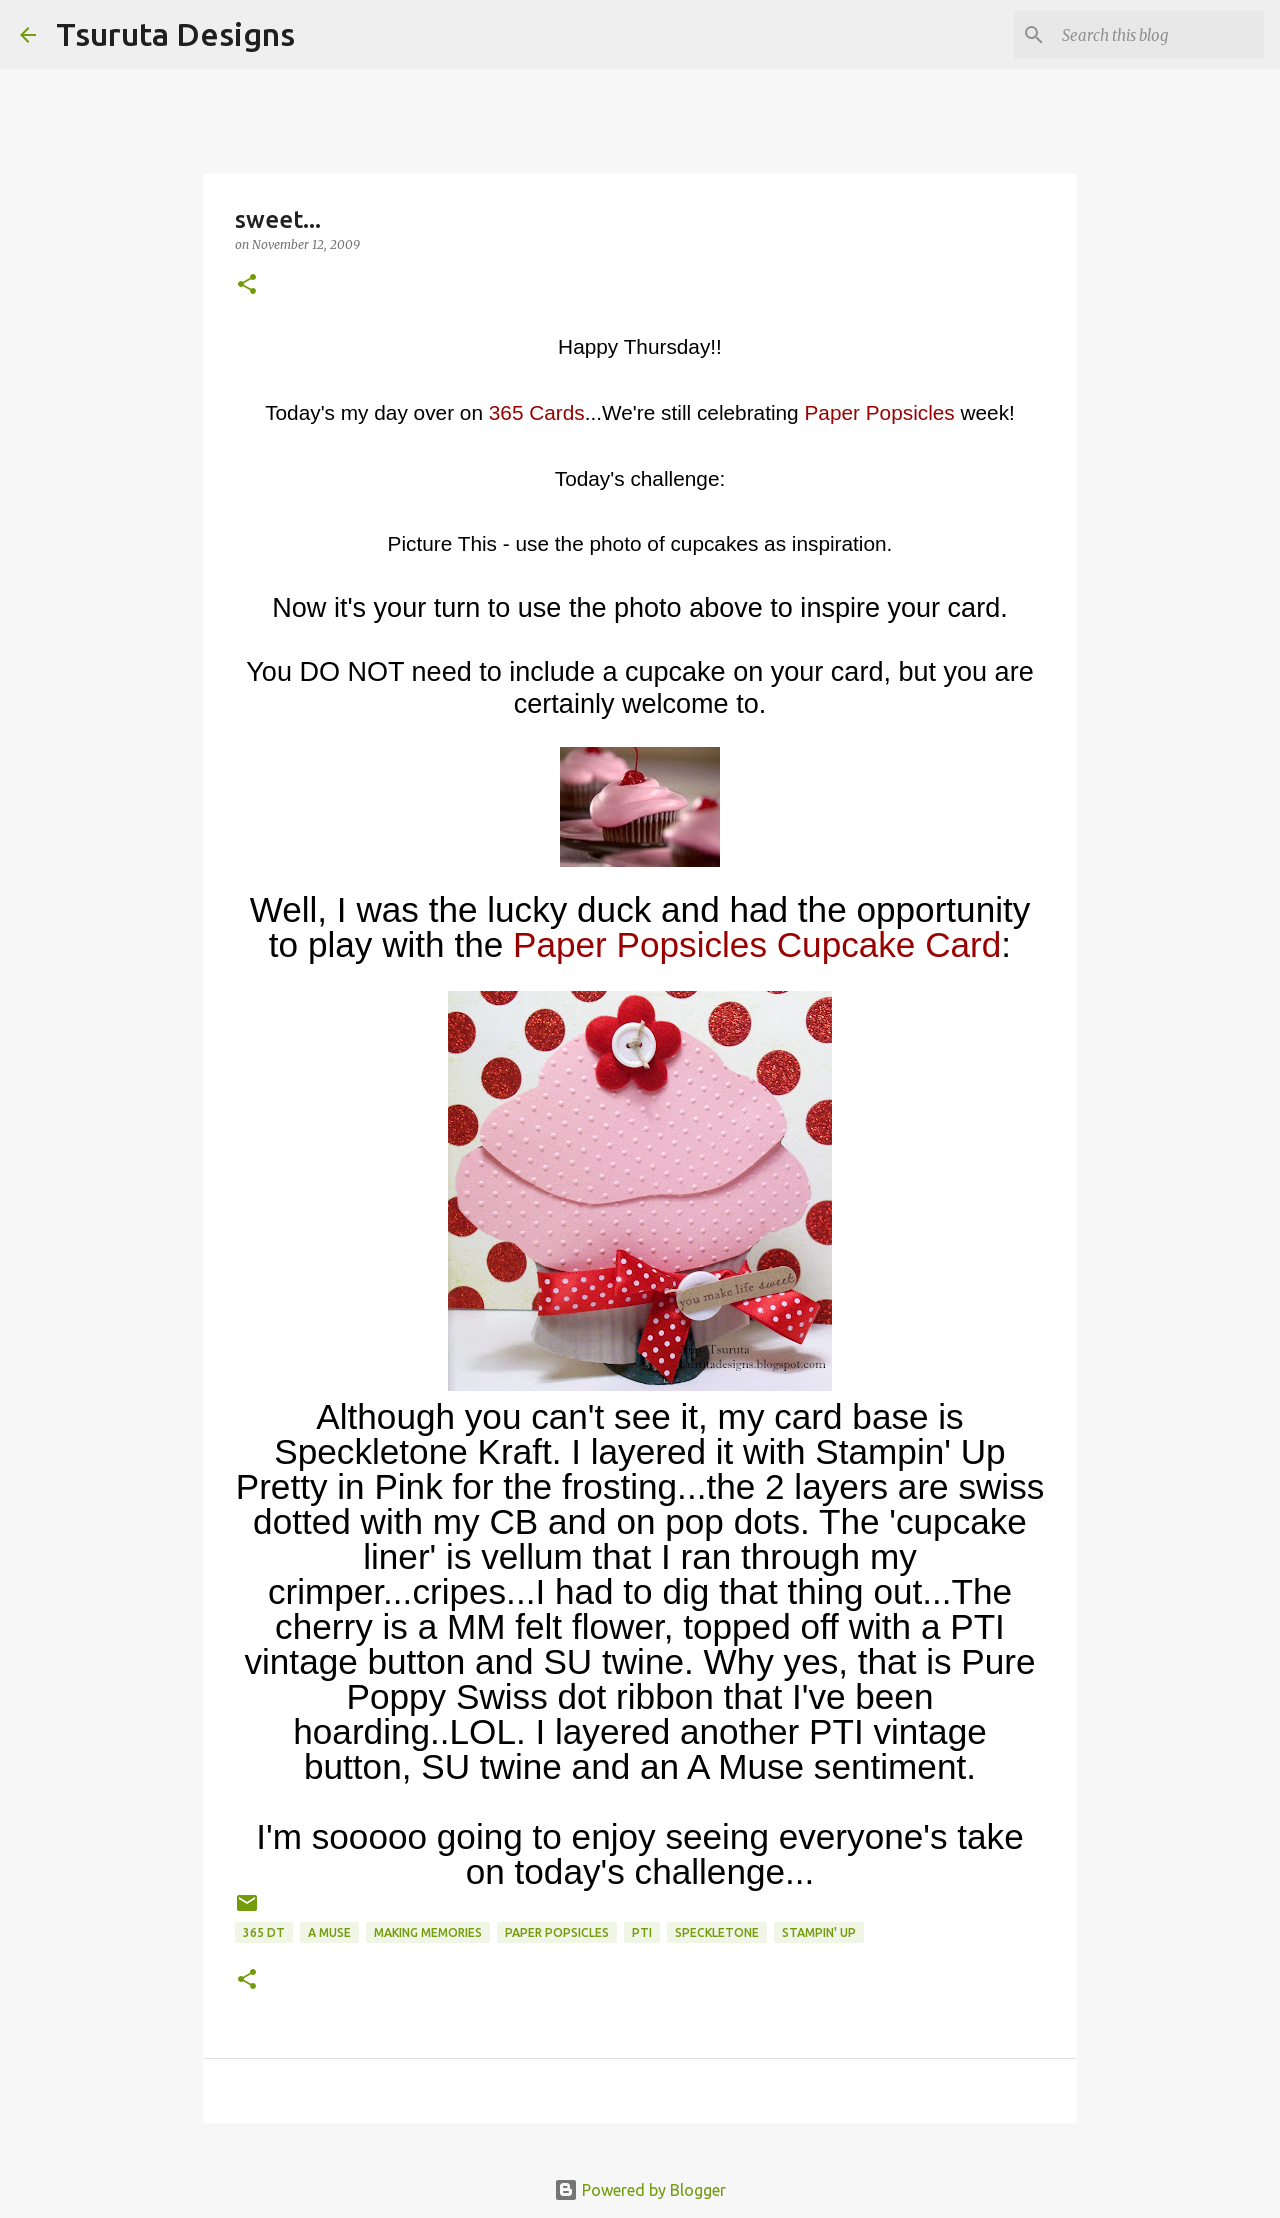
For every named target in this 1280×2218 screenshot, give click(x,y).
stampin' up (819, 1932)
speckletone (717, 1932)
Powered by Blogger (640, 2190)
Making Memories (428, 1932)
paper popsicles (557, 1932)
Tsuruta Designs (175, 34)
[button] (247, 285)
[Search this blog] (1159, 35)
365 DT (264, 1932)
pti (642, 1932)
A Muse (329, 1932)
